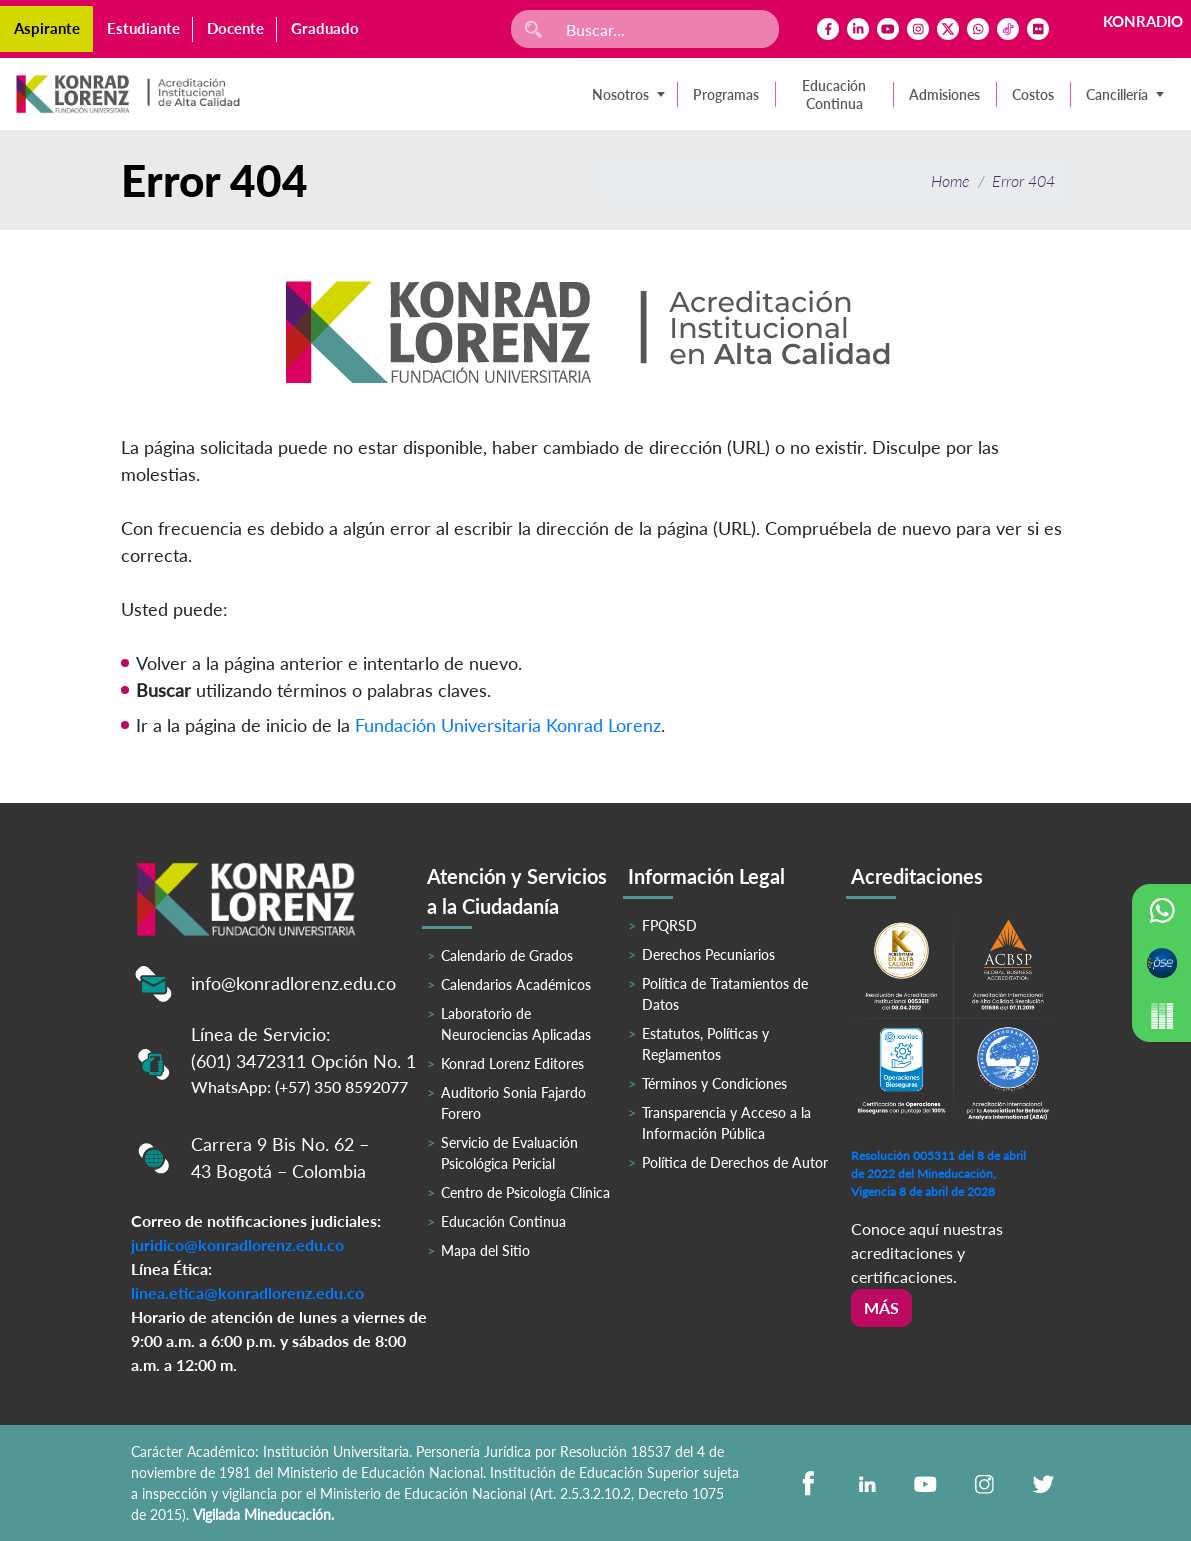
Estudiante (143, 28)
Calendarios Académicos (516, 984)
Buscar (163, 690)
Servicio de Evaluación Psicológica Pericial (509, 1153)
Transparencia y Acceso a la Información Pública (726, 1123)
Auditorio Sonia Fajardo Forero (513, 1103)
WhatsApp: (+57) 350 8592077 (299, 1086)
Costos (1033, 94)
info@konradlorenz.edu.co (293, 983)
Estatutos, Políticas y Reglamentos (705, 1044)
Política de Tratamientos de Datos (725, 994)
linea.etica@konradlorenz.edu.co (247, 1292)
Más (881, 1307)
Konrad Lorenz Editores (512, 1063)
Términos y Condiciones (714, 1083)
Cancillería (1117, 94)
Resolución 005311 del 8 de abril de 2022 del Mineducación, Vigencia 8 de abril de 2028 (938, 1173)
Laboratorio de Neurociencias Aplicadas (516, 1024)
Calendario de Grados (507, 955)
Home (950, 180)
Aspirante (47, 28)
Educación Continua (834, 94)
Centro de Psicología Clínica (525, 1192)
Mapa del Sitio (485, 1250)
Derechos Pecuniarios (708, 954)
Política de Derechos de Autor (735, 1162)
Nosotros (620, 94)
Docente (235, 28)
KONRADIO (1143, 21)
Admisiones (944, 94)
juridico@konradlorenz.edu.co (237, 1244)
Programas (726, 94)
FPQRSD (669, 925)
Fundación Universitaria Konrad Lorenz (508, 725)
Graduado (325, 28)
